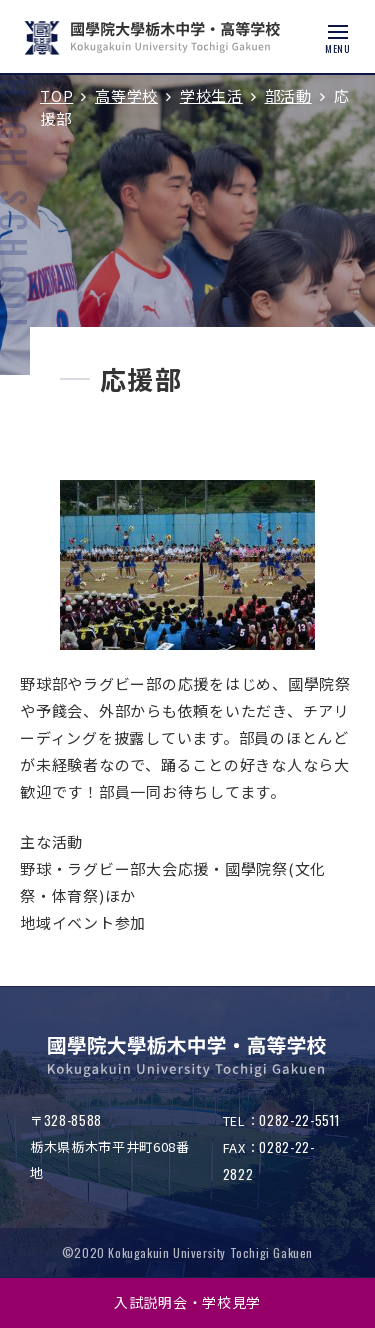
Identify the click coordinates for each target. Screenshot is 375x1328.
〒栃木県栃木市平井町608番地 (109, 1146)
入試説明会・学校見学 (187, 1302)
